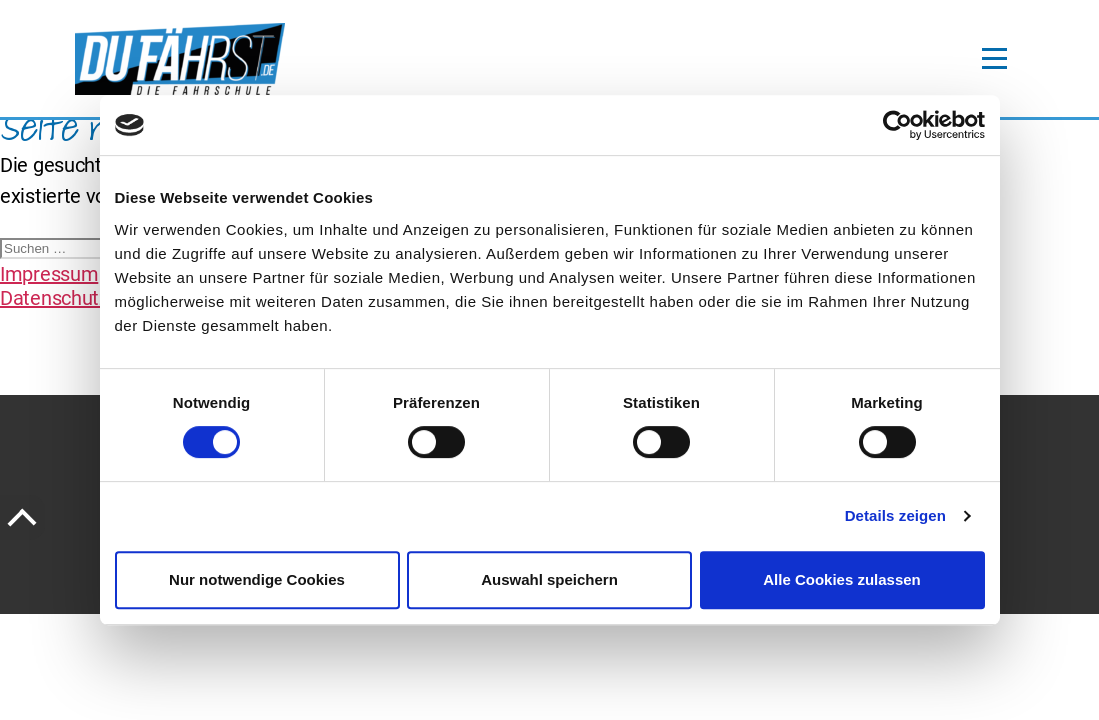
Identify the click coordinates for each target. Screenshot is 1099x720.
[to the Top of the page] (23, 517)
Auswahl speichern (549, 579)
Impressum (49, 274)
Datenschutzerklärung (95, 298)
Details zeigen (895, 515)
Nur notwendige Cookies (257, 579)
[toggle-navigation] (994, 59)
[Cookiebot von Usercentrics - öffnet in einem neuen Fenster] (897, 125)
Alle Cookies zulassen (842, 579)
